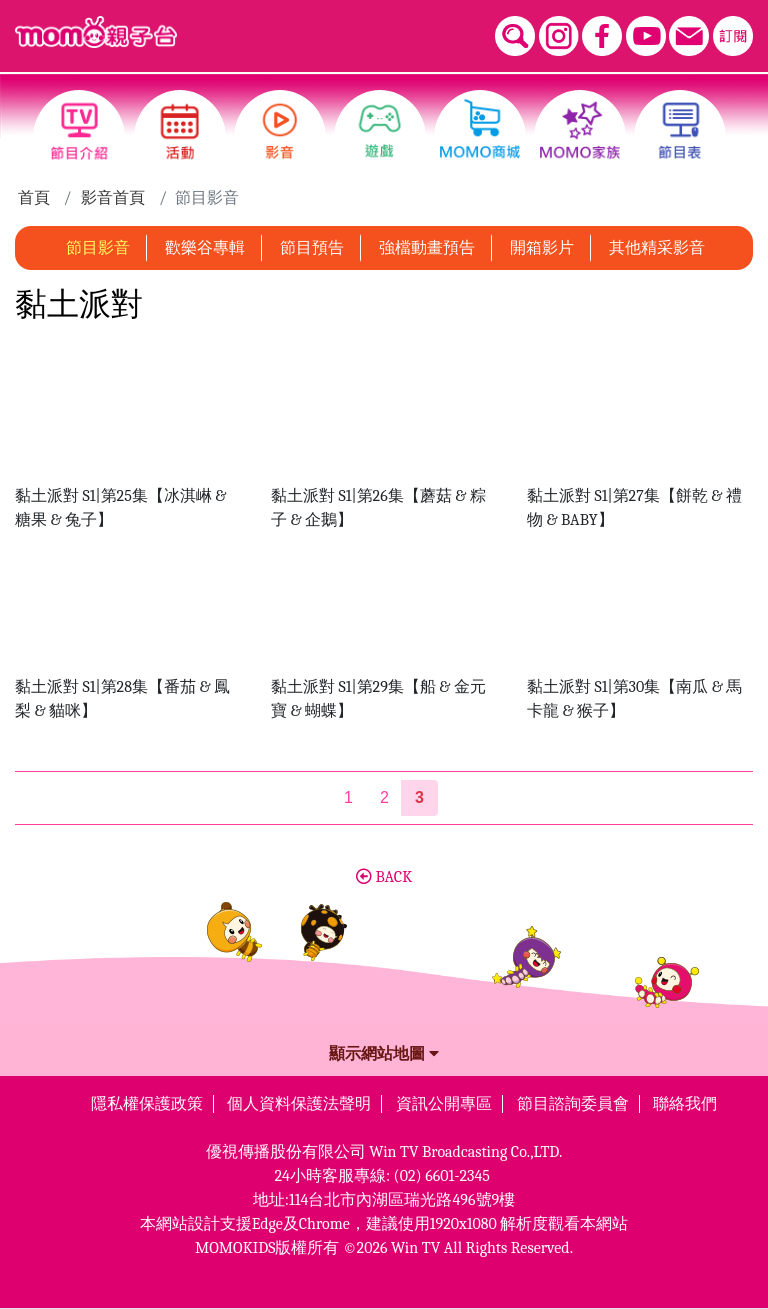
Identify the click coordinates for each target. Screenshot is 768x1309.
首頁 (34, 198)
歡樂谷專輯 (205, 248)
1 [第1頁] (348, 797)
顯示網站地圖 (384, 1054)
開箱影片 (542, 248)
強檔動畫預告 (427, 248)
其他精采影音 (657, 248)
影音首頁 (113, 198)
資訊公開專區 (444, 1104)
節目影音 (98, 248)
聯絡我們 (685, 1104)
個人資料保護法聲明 (299, 1104)
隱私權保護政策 (147, 1104)
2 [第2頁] (384, 797)
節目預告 (312, 248)
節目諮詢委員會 (573, 1104)
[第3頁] (419, 798)
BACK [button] (384, 877)
